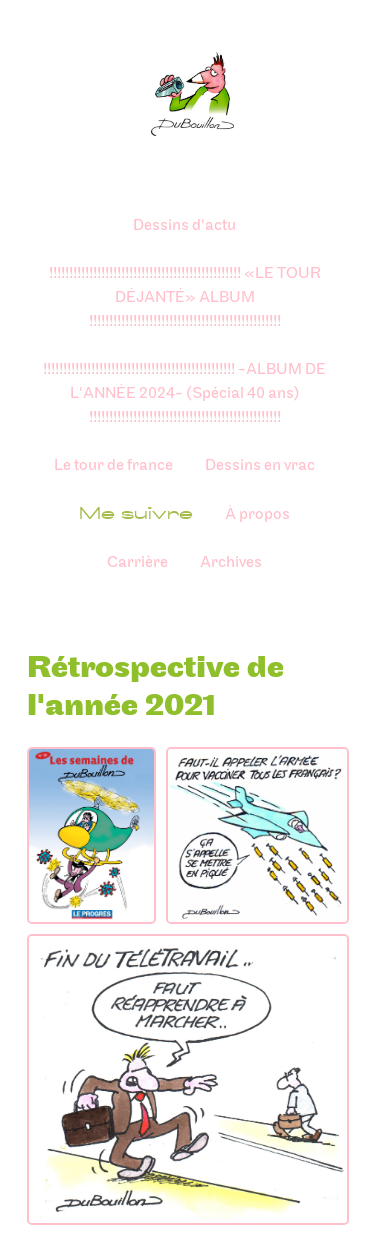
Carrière (137, 562)
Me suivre (136, 513)
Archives (231, 562)
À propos (257, 514)
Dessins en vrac (260, 465)
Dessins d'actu (184, 225)
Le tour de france (113, 465)
